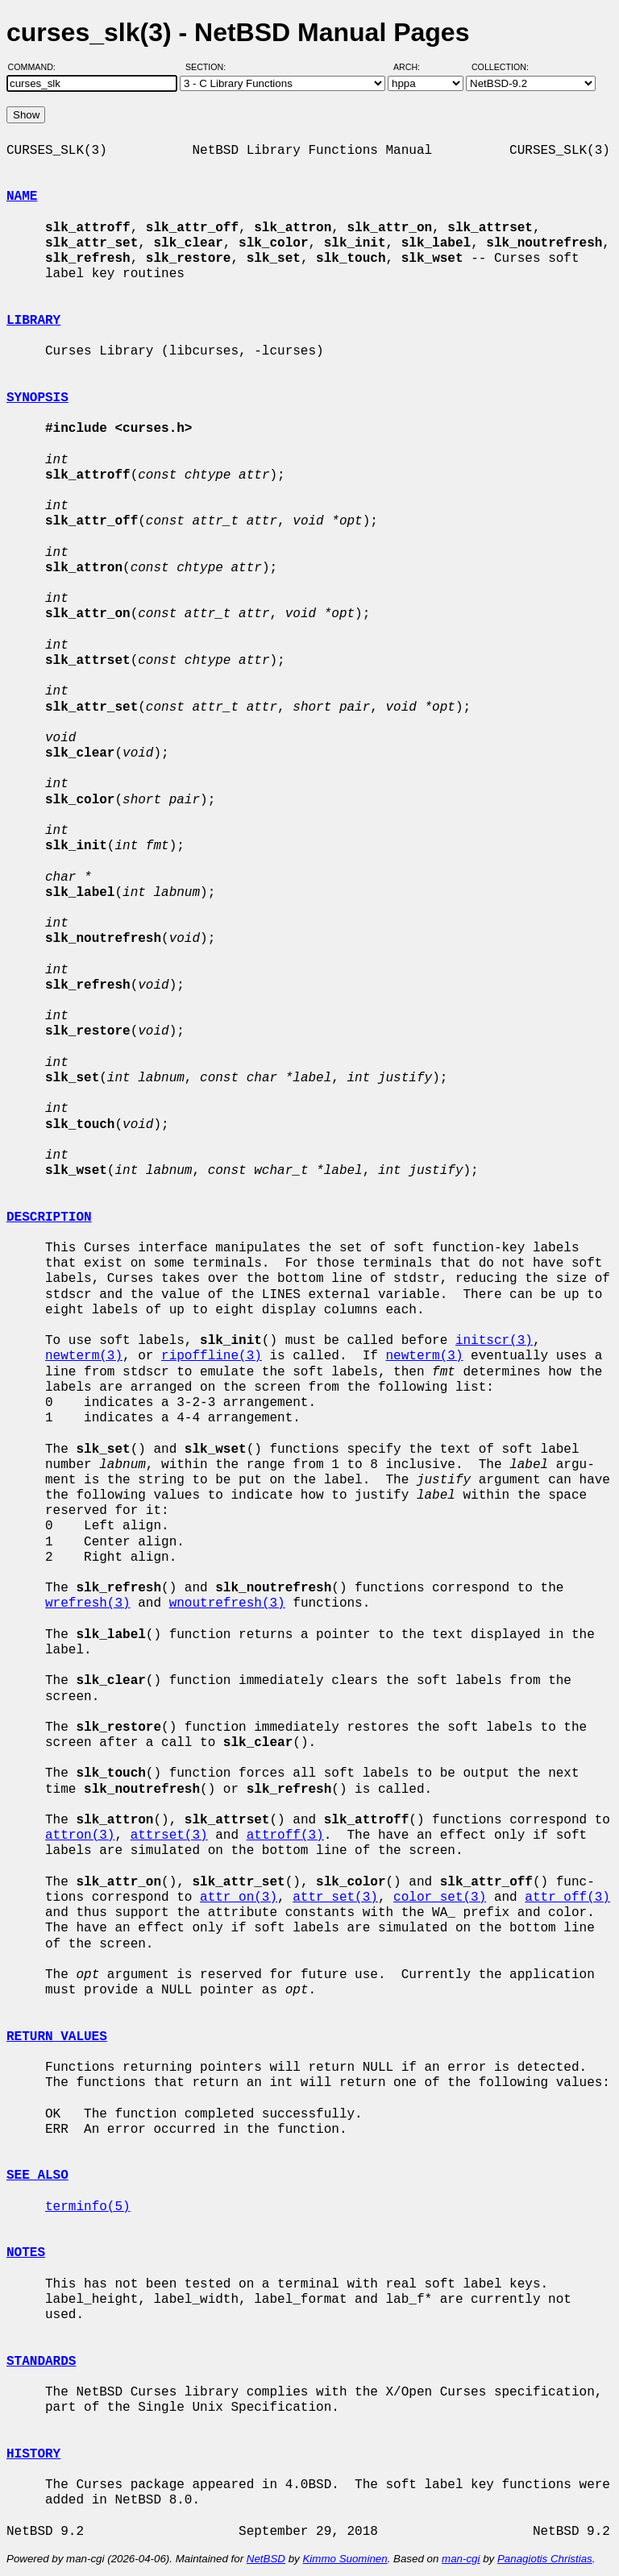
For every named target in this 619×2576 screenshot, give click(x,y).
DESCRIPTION (49, 1217)
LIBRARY (33, 321)
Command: (36, 67)
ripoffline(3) (211, 1356)
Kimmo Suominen (344, 2559)
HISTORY (33, 2454)
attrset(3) (169, 1835)
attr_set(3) (335, 1897)
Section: (209, 67)
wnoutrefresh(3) (227, 1603)
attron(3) (79, 1835)
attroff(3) (285, 1835)
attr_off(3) (567, 1897)
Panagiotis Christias (544, 2559)
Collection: (500, 67)
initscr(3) (494, 1341)
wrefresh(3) (88, 1603)
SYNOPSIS (37, 398)
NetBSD (266, 2559)
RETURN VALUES (56, 2037)
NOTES (25, 2253)
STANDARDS (41, 2362)
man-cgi (461, 2559)
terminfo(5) (88, 2207)
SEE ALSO (37, 2175)
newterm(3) (84, 1356)
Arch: (413, 67)
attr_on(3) (238, 1897)
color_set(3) (439, 1897)
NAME (21, 196)
